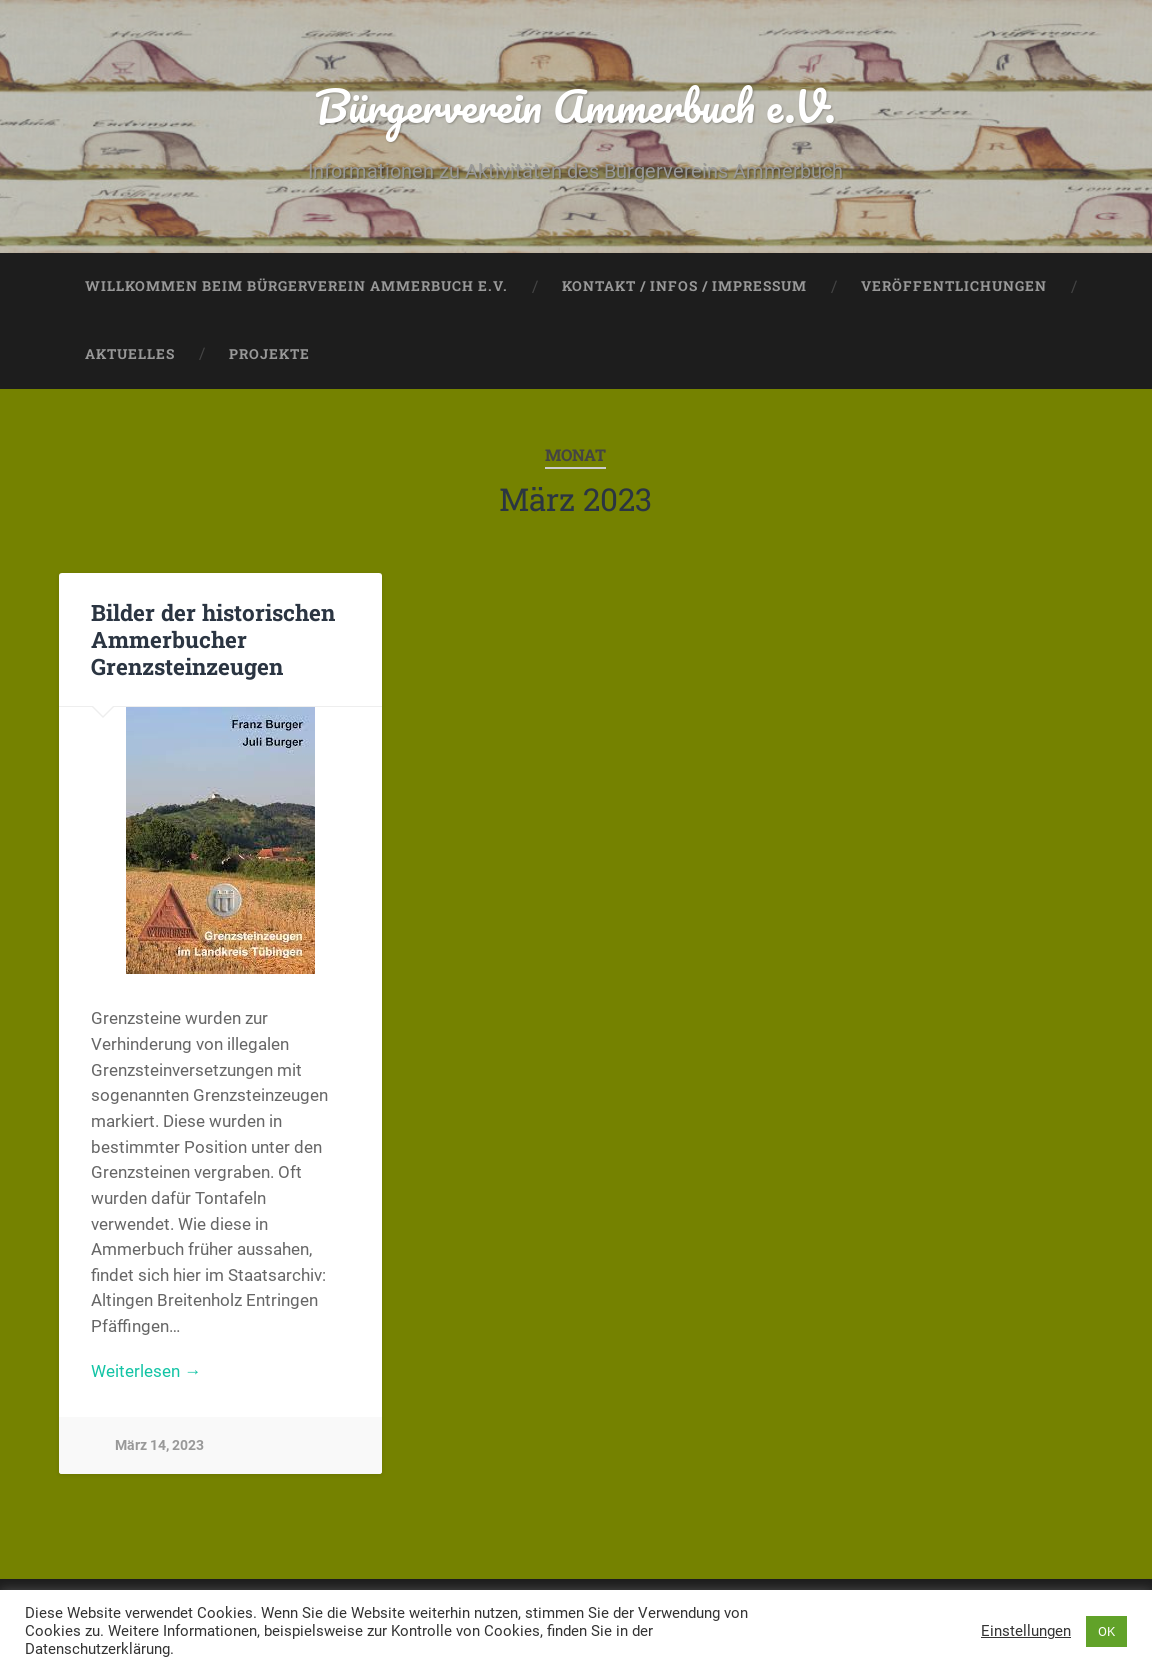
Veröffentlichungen (954, 286)
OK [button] (1106, 1631)
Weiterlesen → (146, 1371)
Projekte (269, 354)
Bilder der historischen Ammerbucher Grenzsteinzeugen (213, 639)
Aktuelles (130, 354)
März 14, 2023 (159, 1445)
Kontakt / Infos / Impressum (684, 286)
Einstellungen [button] (1026, 1631)
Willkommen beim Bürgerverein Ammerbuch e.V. (296, 286)
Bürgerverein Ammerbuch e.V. (575, 105)
